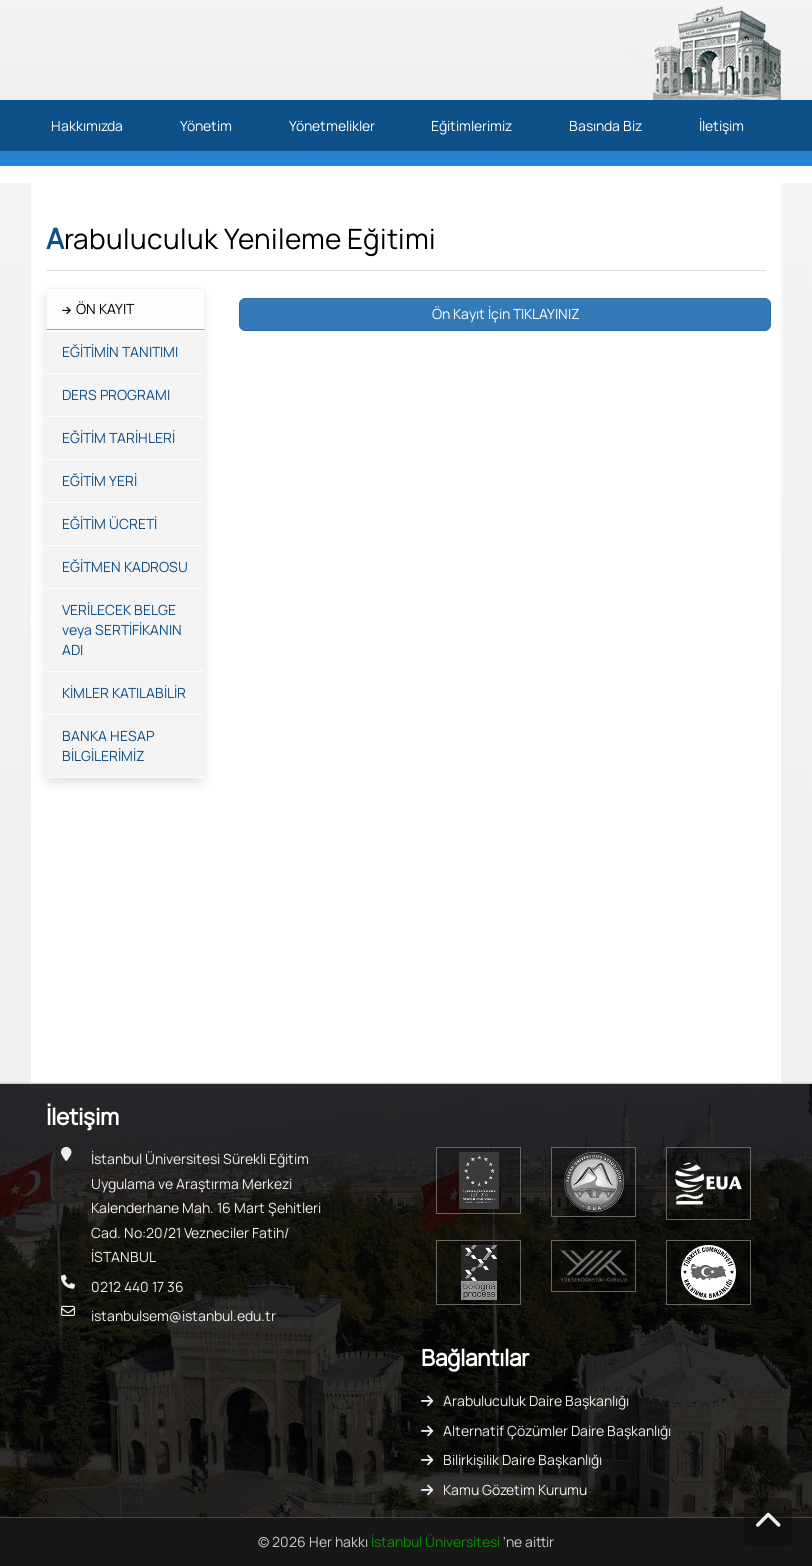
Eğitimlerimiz (471, 125)
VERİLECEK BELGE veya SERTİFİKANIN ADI (122, 629)
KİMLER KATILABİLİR (124, 692)
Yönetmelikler (332, 125)
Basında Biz (605, 125)
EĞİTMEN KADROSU (125, 566)
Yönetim (206, 125)
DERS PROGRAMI (116, 394)
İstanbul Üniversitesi (437, 1541)
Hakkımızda (87, 125)
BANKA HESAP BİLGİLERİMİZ (108, 745)
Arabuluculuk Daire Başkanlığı (536, 1400)
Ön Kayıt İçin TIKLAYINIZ (504, 313)
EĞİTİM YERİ (99, 480)
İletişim (721, 125)
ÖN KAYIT (105, 308)
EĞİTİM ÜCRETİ (109, 523)
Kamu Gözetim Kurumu (515, 1489)
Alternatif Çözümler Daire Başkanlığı (557, 1430)
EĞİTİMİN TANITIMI (120, 351)
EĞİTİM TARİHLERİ (118, 437)
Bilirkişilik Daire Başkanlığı (522, 1459)
